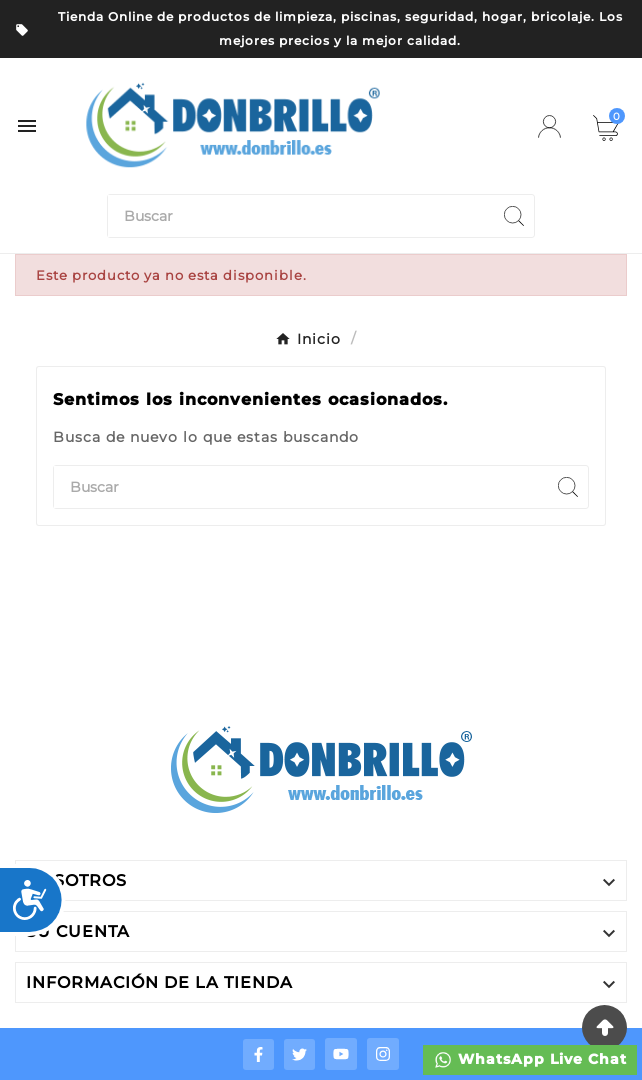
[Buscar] (301, 216)
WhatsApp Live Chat (530, 1060)
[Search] (514, 216)
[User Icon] (549, 126)
